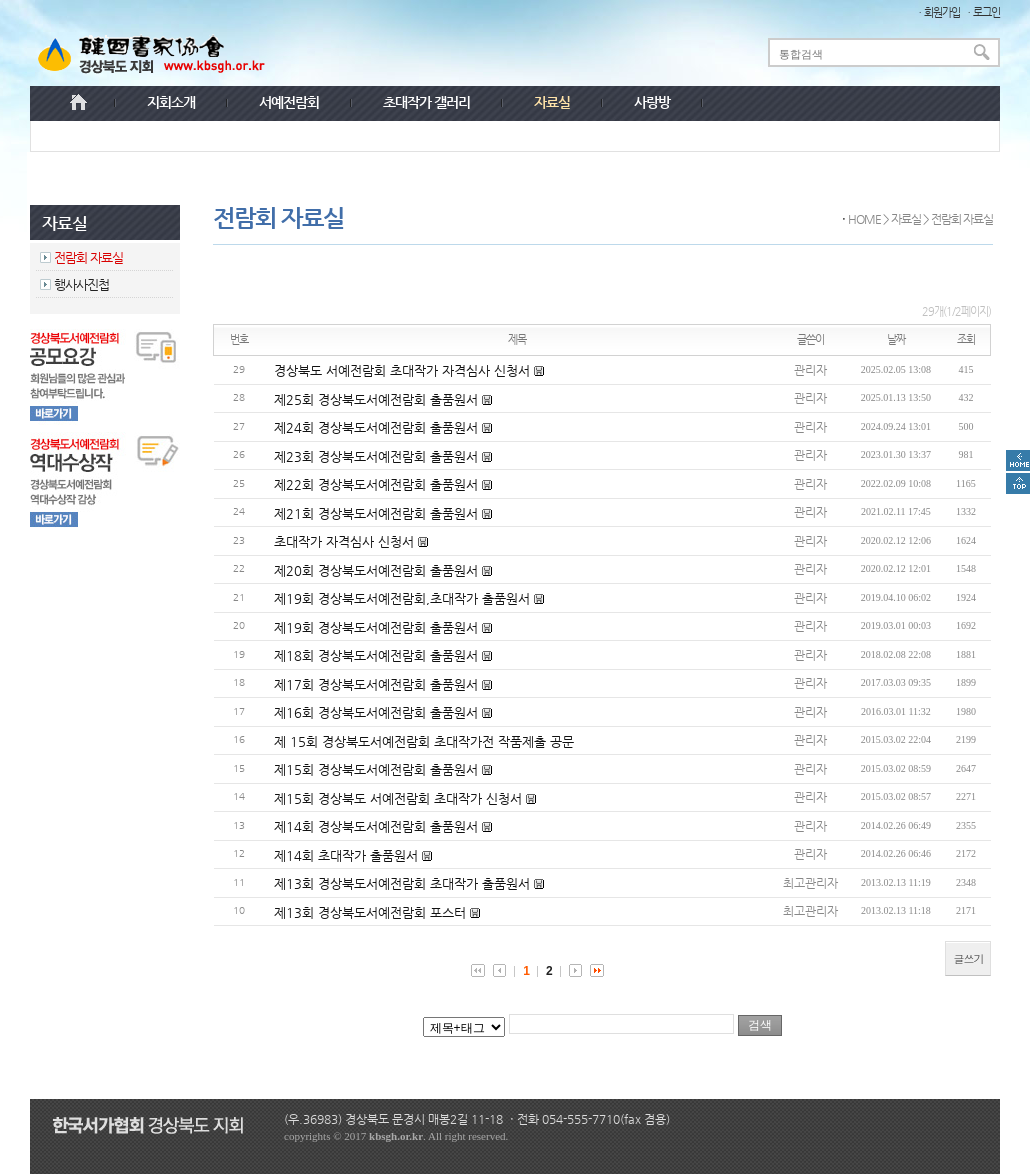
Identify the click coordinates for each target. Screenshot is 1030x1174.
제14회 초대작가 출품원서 (348, 855)
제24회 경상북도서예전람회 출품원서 (378, 427)
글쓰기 (968, 958)
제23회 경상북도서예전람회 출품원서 (378, 456)
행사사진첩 (81, 284)
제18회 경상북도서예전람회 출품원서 (378, 655)
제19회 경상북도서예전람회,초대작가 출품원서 (404, 598)
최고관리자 (810, 883)
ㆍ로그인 (982, 12)
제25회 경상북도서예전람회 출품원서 (378, 399)
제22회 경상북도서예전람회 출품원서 (378, 484)
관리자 (810, 370)
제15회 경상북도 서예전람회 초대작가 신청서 (400, 798)
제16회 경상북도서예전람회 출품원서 (378, 712)
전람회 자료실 (88, 257)
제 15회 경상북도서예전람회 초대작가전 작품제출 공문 (424, 741)
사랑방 (652, 102)
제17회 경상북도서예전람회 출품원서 (378, 684)
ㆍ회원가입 (937, 12)
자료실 (906, 219)
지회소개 (171, 102)
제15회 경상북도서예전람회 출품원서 (378, 769)
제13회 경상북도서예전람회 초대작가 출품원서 (404, 883)
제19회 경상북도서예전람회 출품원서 (378, 627)
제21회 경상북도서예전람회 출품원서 (378, 513)
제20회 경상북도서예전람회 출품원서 (378, 570)
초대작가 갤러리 (426, 102)
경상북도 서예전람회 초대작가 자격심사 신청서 (404, 370)
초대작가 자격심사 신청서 (346, 541)
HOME (864, 219)
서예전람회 (289, 102)
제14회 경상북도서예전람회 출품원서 (378, 826)
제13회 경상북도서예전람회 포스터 (372, 912)
